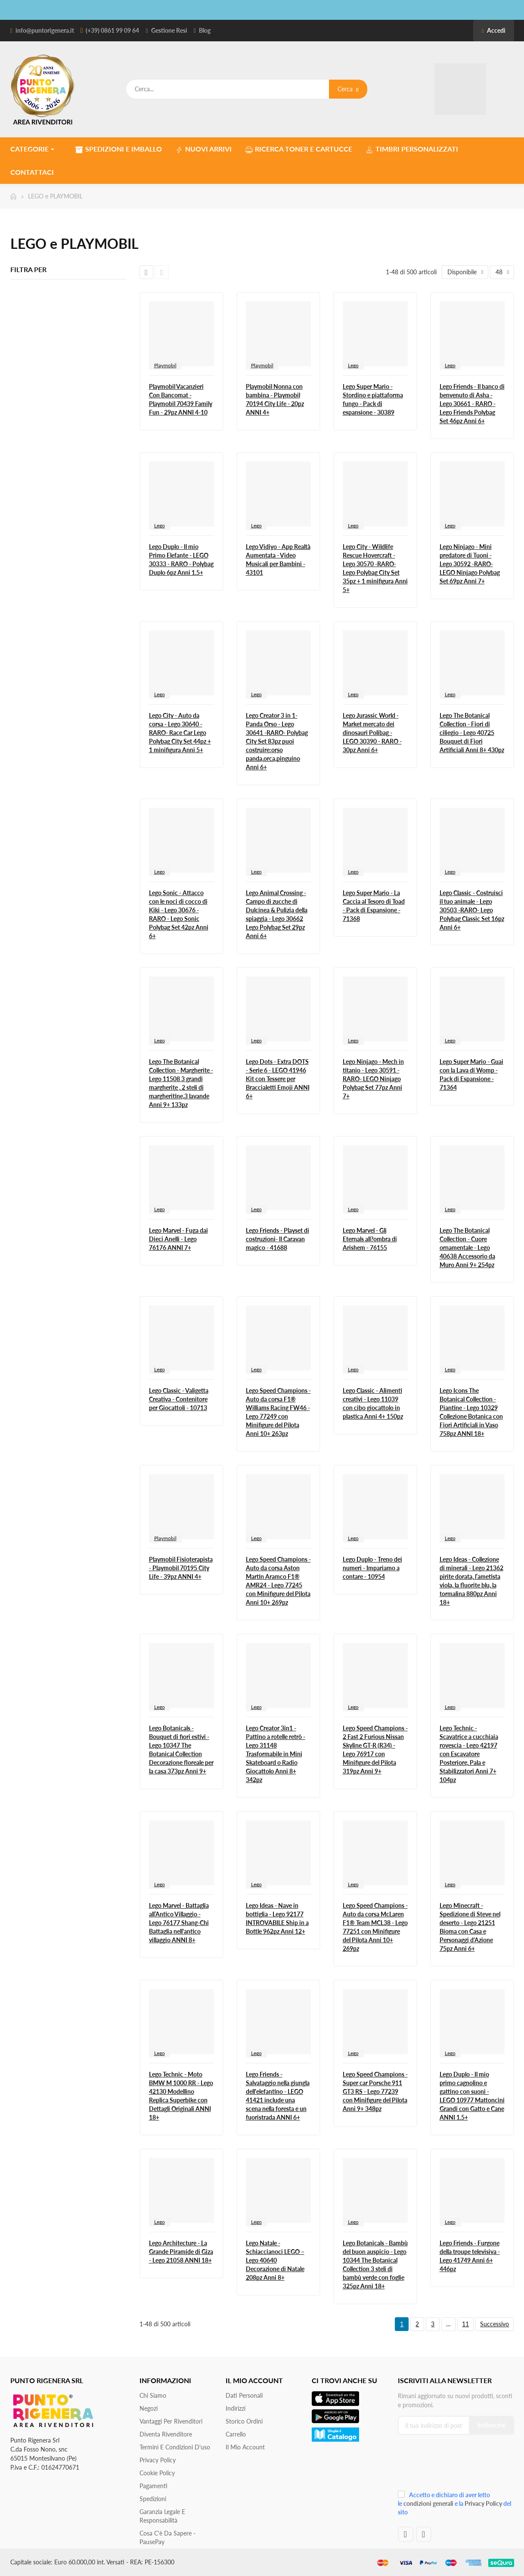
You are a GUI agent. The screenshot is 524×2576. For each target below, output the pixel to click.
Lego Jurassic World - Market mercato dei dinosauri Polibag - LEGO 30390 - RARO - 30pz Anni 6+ (372, 732)
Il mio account (245, 2447)
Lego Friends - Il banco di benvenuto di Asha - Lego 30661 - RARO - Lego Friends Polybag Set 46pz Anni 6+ (472, 404)
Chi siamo (153, 2395)
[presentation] (455, 2465)
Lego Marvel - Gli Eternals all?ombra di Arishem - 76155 (370, 1239)
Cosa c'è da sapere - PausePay (167, 2537)
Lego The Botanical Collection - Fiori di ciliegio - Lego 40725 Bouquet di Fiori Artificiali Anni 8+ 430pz (472, 732)
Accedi (493, 30)
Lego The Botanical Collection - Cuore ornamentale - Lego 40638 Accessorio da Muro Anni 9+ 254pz (467, 1247)
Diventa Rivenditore (166, 2434)
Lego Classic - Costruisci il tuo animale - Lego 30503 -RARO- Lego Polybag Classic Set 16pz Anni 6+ (472, 910)
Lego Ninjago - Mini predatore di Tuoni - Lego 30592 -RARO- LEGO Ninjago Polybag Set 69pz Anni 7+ (470, 564)
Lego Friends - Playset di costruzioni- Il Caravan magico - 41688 (277, 1239)
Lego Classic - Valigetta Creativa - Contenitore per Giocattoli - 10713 (178, 1399)
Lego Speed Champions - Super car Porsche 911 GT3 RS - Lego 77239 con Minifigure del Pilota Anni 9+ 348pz (375, 2091)
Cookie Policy (157, 2473)
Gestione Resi (169, 30)
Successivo (494, 2324)
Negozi (149, 2408)
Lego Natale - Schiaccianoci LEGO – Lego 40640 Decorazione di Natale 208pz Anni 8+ (275, 2260)
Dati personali (244, 2395)
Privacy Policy (158, 2460)
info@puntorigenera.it (45, 30)
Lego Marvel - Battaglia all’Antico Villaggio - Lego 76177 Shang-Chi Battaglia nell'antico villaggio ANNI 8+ (179, 1923)
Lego (353, 365)
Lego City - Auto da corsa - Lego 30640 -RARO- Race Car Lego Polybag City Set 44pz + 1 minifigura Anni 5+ (180, 732)
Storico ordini (244, 2421)
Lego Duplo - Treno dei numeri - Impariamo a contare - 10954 (372, 1568)
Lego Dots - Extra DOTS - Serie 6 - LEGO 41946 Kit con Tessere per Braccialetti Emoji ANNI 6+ (278, 1079)
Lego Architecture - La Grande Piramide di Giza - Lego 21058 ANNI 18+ (181, 2251)
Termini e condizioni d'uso (175, 2447)
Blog (205, 30)
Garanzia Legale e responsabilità (162, 2516)
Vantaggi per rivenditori (171, 2421)
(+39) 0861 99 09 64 (112, 30)
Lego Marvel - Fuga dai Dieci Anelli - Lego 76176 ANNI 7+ (178, 1239)
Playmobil (165, 365)
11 (465, 2324)
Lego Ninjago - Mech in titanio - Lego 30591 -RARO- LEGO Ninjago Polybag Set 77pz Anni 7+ (373, 1079)
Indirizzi (235, 2408)
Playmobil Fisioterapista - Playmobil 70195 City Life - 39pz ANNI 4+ (181, 1568)
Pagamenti (153, 2485)
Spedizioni (153, 2498)
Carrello (236, 2434)
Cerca (348, 89)
